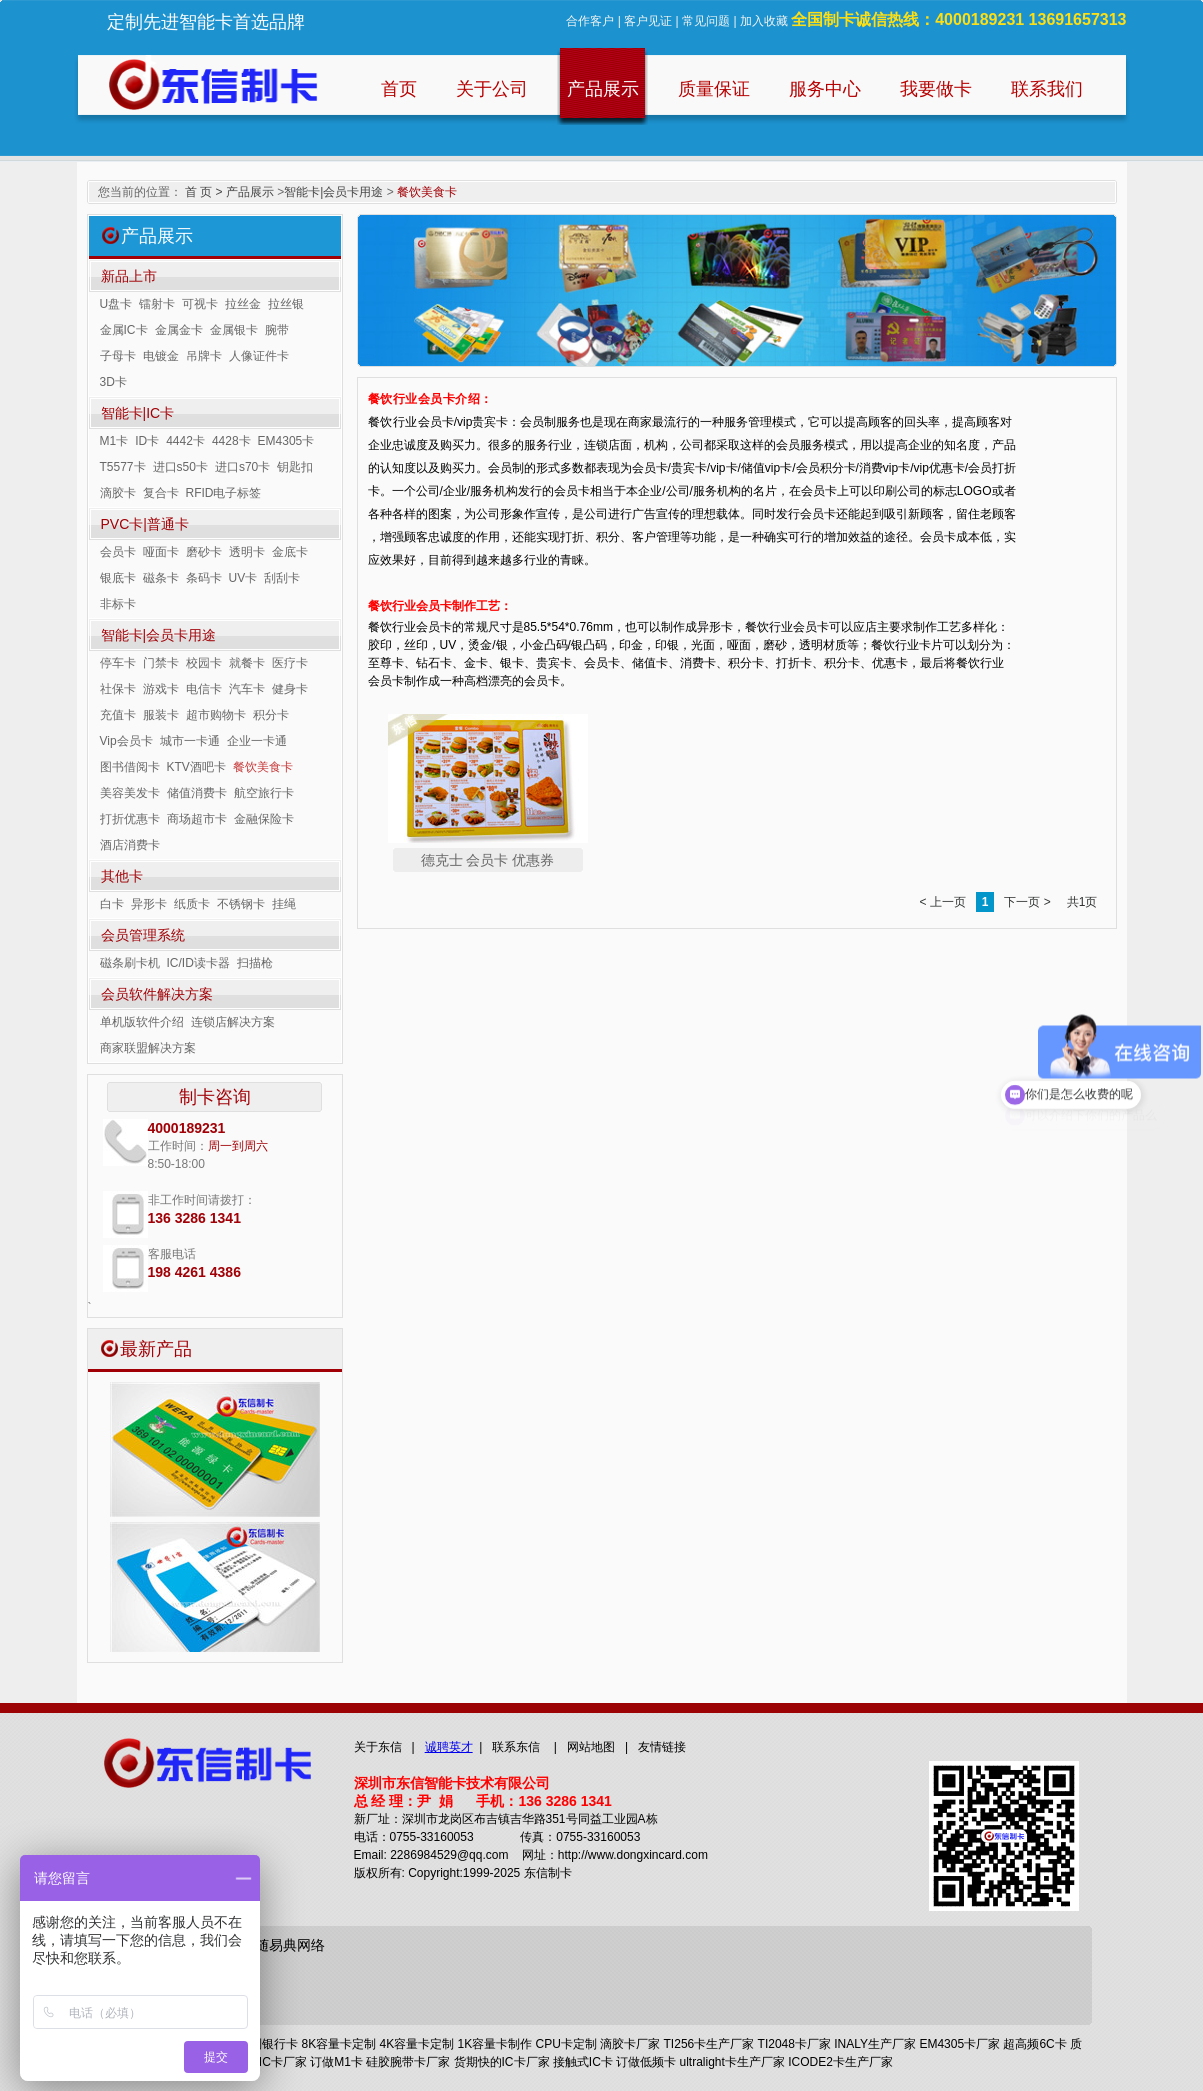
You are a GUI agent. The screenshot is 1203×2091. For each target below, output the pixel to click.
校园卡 (204, 663)
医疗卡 (290, 663)
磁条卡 (161, 578)
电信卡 (204, 689)
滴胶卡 (118, 493)
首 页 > (204, 192)
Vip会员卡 (126, 741)
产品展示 (250, 192)
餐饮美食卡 (263, 767)
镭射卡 (157, 304)
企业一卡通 (257, 741)
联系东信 (516, 1747)
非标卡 (118, 604)
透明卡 (247, 552)
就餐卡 (247, 663)
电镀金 (161, 356)
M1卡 (114, 441)
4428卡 (231, 441)
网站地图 (591, 1747)
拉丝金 (243, 304)
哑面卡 (161, 552)
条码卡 (204, 578)
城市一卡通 (190, 741)
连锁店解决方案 (233, 1022)
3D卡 (113, 382)
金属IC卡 (124, 330)
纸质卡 (192, 904)
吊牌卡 (204, 356)
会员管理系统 (143, 935)
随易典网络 (290, 1945)
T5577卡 (123, 467)
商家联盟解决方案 (148, 1048)
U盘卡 (116, 304)
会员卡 (118, 552)
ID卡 (147, 441)
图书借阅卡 (130, 767)
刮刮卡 (282, 578)
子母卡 (118, 356)
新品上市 (129, 276)
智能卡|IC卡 (138, 413)
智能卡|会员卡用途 (333, 192)
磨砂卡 (204, 552)
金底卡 (290, 552)
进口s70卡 (242, 467)
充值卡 (118, 715)
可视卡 (200, 304)
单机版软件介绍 (142, 1022)
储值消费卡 (197, 793)
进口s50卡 (180, 467)
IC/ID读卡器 (198, 963)
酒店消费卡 (130, 845)
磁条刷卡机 (130, 963)
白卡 (112, 904)
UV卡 (243, 578)
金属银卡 (234, 330)
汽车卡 (247, 689)
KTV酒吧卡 (196, 767)
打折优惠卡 (130, 819)
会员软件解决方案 (157, 994)
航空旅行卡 (264, 793)
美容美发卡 (130, 793)
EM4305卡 (286, 441)
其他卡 (122, 876)
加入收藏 (764, 21)
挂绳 (284, 904)
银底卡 (118, 578)
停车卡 (118, 663)
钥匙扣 (295, 467)
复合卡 (161, 493)
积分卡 (271, 715)
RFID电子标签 (224, 493)
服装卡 (161, 715)
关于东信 (378, 1747)
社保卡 (118, 689)
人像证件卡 (259, 356)
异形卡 (149, 904)
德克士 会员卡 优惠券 (488, 860)
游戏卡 (161, 689)
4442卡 (185, 441)
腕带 (277, 330)
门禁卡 (161, 663)
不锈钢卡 (241, 904)
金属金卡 (179, 330)
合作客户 (590, 21)
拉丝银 (286, 304)
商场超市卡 (197, 819)
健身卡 (290, 689)
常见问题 (706, 21)
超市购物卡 (216, 715)
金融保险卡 (264, 819)
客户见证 (648, 21)
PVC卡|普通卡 (145, 524)
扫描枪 (255, 963)
